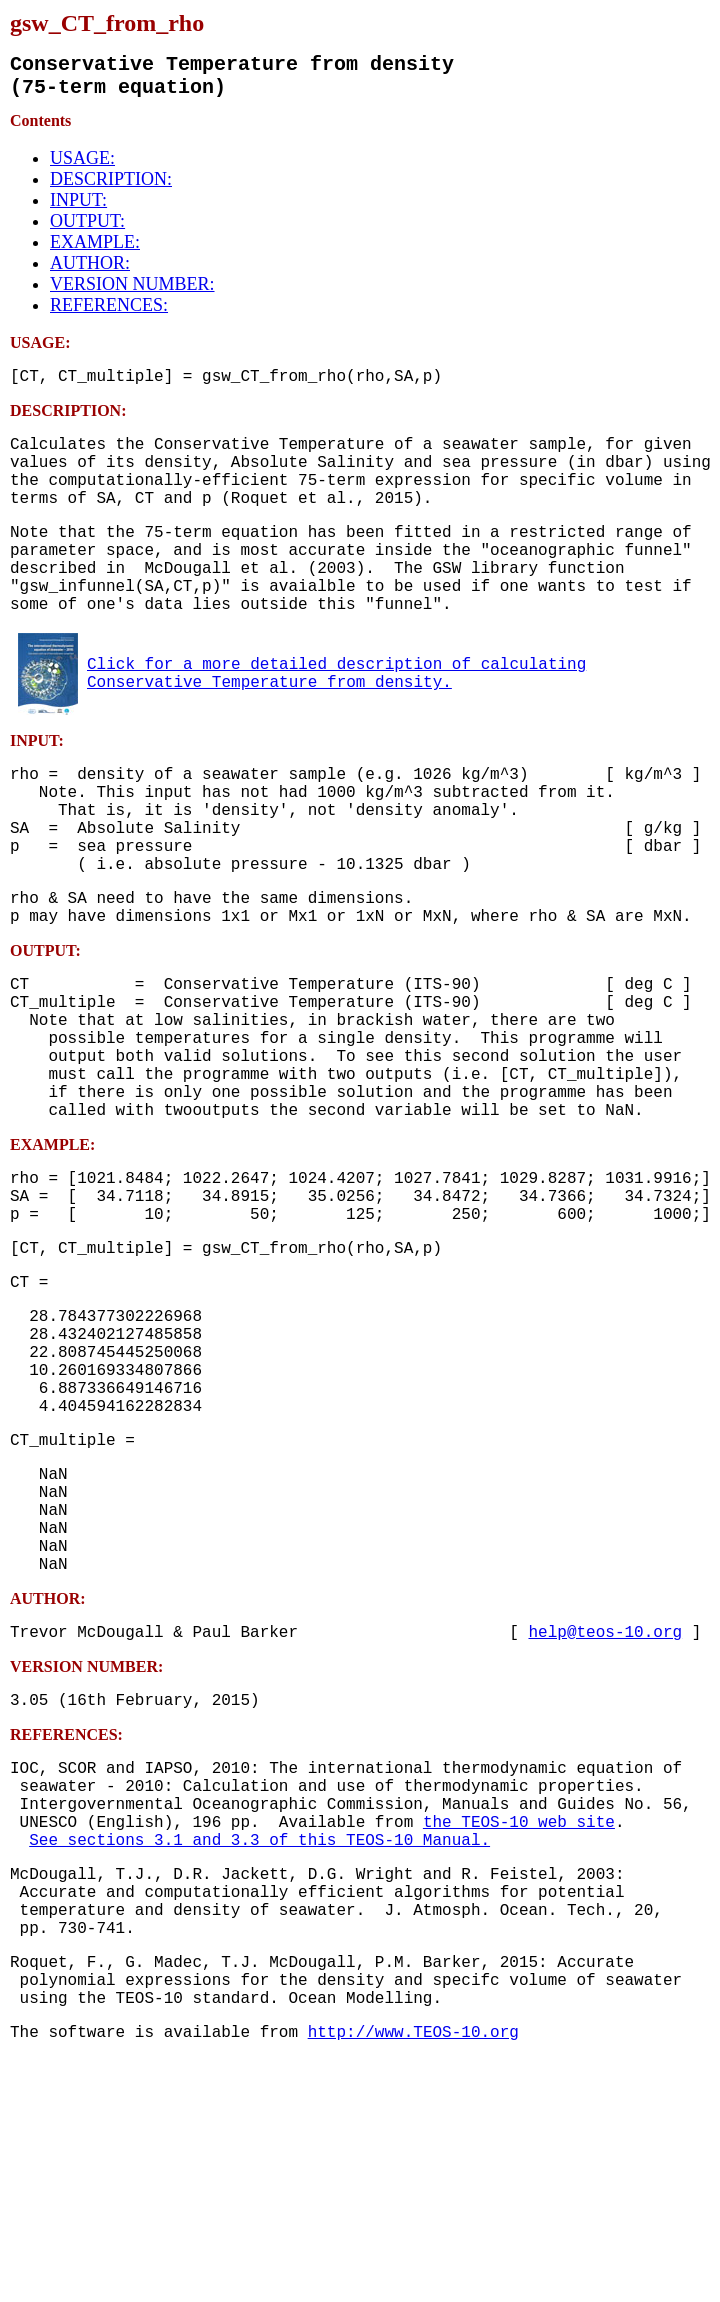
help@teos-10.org (605, 1819)
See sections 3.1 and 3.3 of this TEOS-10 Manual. (259, 2051)
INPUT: (78, 208)
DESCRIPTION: (111, 187)
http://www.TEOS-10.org (413, 2275)
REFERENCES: (109, 313)
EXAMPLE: (95, 250)
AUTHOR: (90, 271)
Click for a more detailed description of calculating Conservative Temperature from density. (336, 722)
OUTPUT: (87, 229)
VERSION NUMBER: (132, 292)
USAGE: (82, 166)
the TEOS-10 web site (519, 2029)
